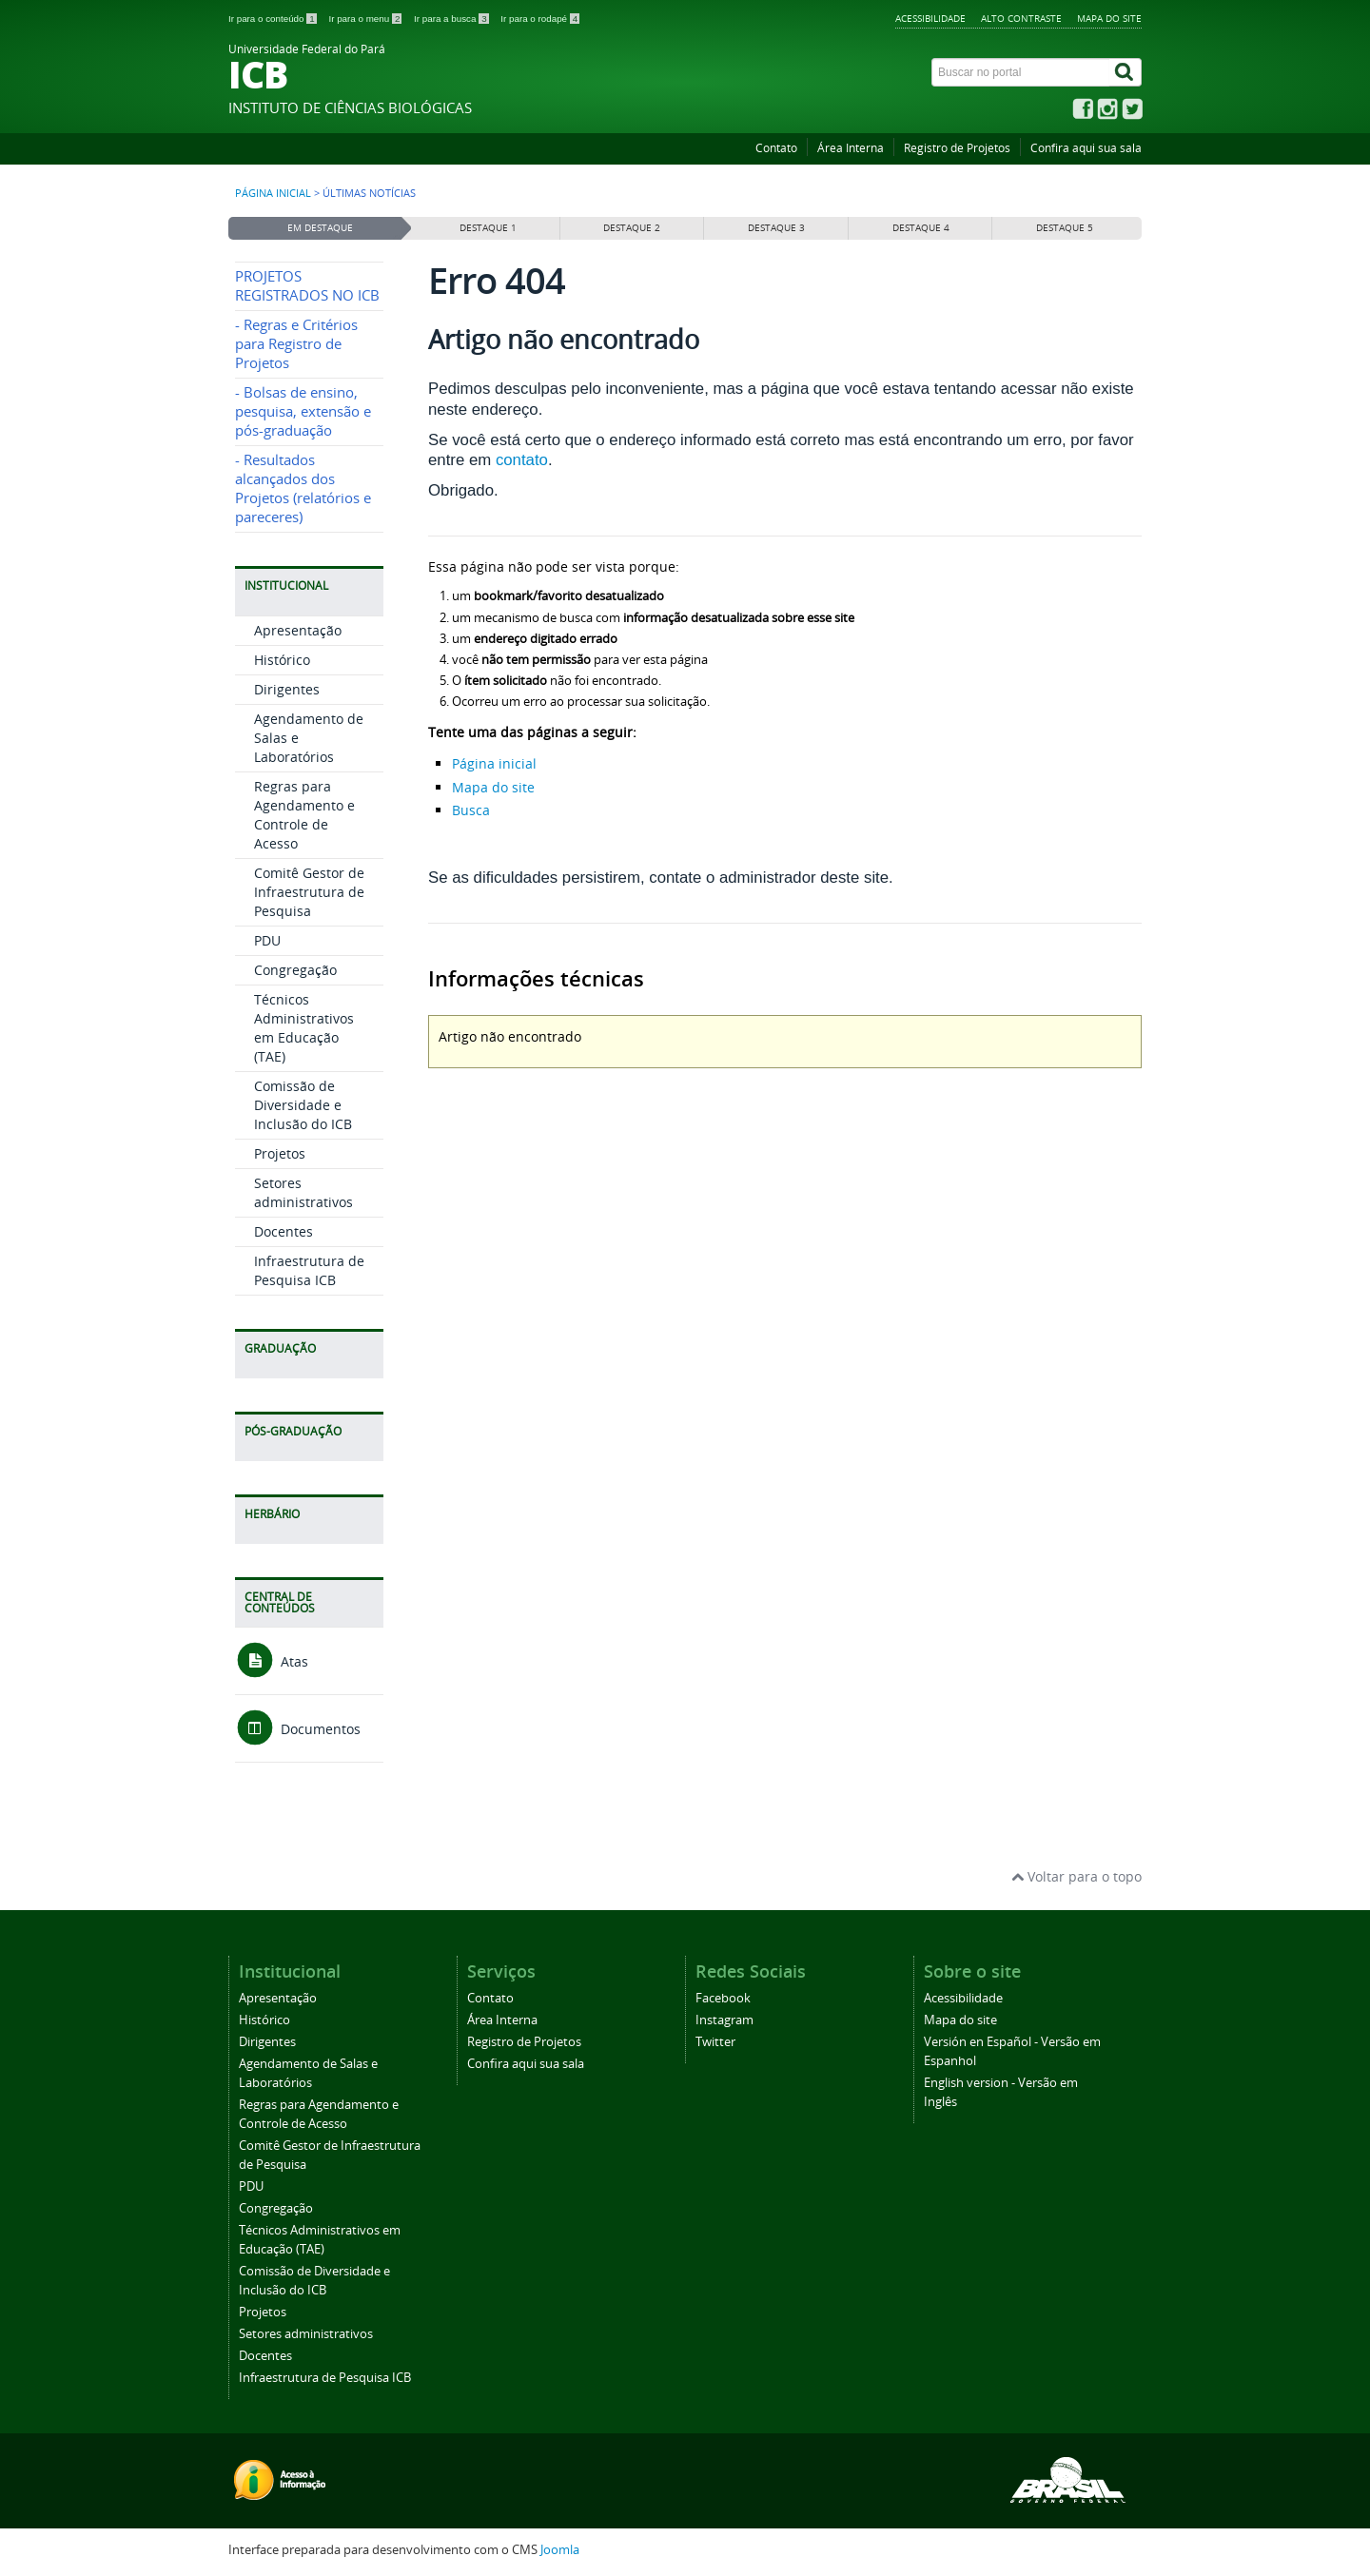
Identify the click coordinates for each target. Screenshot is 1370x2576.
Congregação (295, 970)
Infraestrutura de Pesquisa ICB (309, 1270)
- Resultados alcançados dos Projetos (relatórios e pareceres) (303, 488)
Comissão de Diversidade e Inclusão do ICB (303, 1105)
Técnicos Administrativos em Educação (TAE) (304, 1027)
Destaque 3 (776, 228)
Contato (776, 148)
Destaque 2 (631, 228)
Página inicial (273, 193)
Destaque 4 (920, 228)
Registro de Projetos (957, 148)
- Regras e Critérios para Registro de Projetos (296, 344)
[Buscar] (1125, 72)
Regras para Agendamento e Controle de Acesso (304, 814)
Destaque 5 (1064, 228)
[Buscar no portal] (1020, 72)
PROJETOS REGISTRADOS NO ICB (307, 285)
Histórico (282, 660)
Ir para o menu (366, 18)
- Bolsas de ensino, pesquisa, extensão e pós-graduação (303, 411)
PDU (267, 940)
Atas (271, 1661)
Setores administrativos (303, 1192)
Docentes (283, 1231)
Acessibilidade (930, 18)
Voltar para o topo (1076, 1876)
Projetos (279, 1153)
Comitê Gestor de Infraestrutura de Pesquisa (309, 892)
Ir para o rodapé (539, 18)
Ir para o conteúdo (273, 18)
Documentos (298, 1729)
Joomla (559, 2550)
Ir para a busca (452, 18)
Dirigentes (287, 689)
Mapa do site (1109, 18)
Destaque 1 (488, 228)
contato (522, 460)
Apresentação (298, 630)
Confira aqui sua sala (1086, 148)
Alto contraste (1021, 18)
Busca (471, 810)
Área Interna (850, 148)
